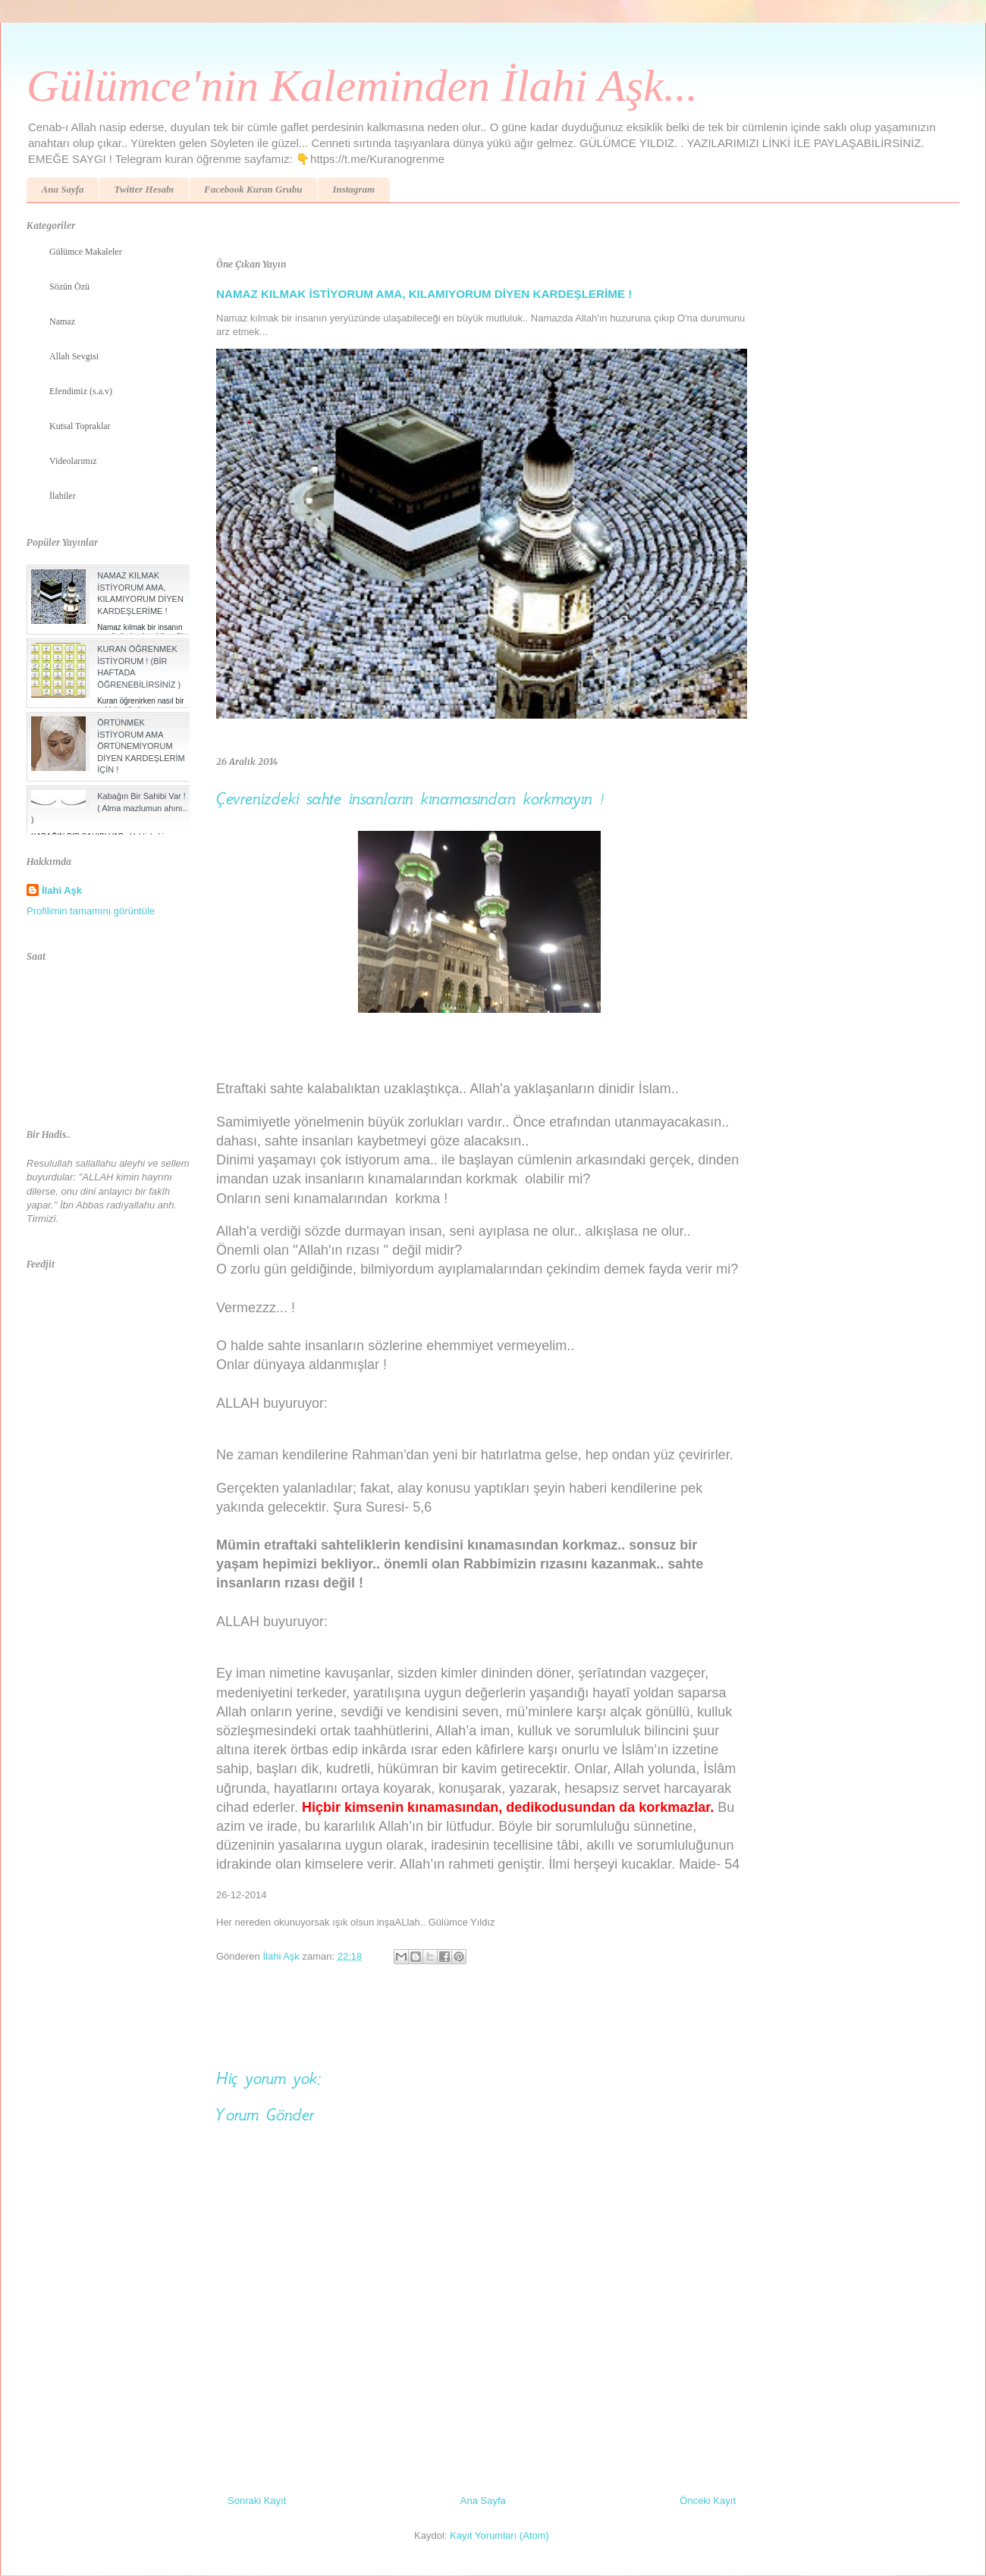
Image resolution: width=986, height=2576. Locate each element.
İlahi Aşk (62, 890)
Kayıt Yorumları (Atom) (499, 2535)
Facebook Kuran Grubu (253, 189)
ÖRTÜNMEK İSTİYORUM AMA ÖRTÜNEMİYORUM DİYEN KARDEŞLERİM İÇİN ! (141, 746)
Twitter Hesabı (144, 189)
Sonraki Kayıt (257, 2500)
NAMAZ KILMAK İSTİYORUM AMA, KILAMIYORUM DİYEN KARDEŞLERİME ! (424, 293)
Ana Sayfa (63, 189)
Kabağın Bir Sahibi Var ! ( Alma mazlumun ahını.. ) (109, 807)
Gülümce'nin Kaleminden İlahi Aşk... (362, 86)
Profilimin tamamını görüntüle (91, 911)
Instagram (353, 189)
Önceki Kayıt (708, 2500)
